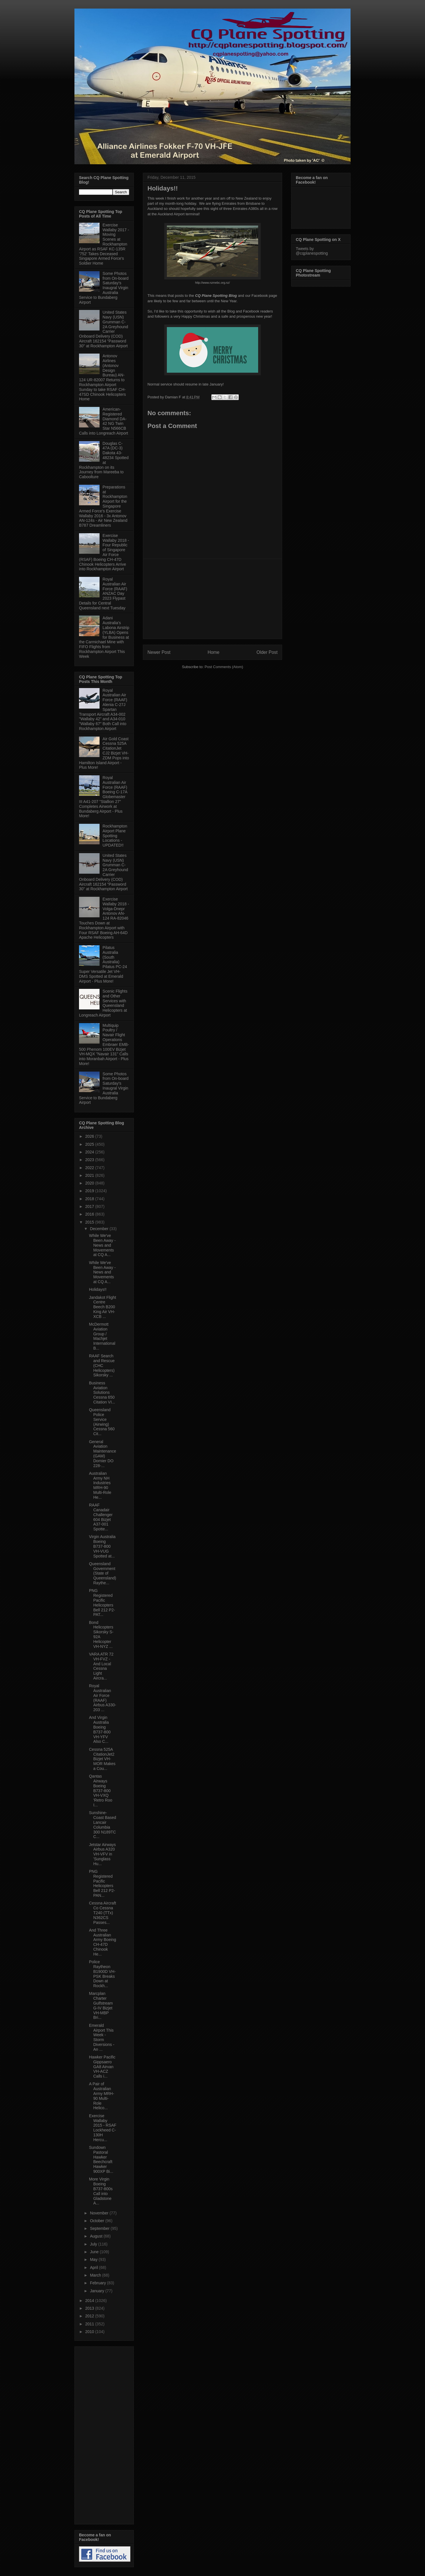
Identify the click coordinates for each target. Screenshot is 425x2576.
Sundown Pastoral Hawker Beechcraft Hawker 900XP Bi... (101, 2159)
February (98, 2283)
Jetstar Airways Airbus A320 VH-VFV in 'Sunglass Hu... (102, 1854)
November (99, 2213)
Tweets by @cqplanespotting (312, 250)
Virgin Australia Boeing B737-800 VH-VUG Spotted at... (102, 1546)
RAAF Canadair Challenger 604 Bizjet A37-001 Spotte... (101, 1517)
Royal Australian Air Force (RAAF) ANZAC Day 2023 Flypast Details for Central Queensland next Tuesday (103, 593)
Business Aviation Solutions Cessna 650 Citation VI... (102, 1392)
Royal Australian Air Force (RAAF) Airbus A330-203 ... (102, 1697)
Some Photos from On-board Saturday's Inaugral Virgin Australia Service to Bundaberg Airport (104, 288)
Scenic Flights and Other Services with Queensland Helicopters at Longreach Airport (103, 1003)
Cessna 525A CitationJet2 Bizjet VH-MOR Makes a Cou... (102, 1759)
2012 (90, 2316)
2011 (90, 2324)
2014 (90, 2300)
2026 (90, 1136)
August (96, 2236)
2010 (90, 2331)
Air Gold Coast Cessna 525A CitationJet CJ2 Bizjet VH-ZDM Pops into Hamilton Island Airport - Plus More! (104, 753)
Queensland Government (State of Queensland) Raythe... (102, 1573)
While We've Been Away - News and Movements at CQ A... (102, 1245)
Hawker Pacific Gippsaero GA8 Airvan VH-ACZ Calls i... (102, 2066)
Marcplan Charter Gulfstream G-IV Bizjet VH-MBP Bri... (101, 2005)
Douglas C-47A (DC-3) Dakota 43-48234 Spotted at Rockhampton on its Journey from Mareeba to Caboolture (104, 460)
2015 (90, 1222)
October (97, 2220)
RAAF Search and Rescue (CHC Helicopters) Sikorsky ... (102, 1365)
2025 (90, 1144)
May (94, 2259)
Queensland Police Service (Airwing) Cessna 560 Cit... (102, 1421)
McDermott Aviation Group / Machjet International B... (102, 1336)
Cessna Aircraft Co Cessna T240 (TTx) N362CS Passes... (102, 1912)
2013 (90, 2308)
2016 (90, 1214)
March (96, 2275)
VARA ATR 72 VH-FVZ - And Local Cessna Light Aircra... (101, 1666)
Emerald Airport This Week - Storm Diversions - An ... (101, 2037)
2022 (90, 1167)
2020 (90, 1183)
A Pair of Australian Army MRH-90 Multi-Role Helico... (101, 2096)
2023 (90, 1159)
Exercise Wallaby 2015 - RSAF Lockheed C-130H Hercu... (102, 2127)
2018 (90, 1198)
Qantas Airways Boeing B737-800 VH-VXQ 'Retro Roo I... (100, 1790)
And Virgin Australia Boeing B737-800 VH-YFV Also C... (100, 1729)
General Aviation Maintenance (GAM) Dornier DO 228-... (102, 1453)
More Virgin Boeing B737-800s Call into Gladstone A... (101, 2191)
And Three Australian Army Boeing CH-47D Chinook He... (102, 1942)
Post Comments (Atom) (224, 667)
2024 (90, 1152)
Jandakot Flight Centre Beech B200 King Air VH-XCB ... (102, 1307)
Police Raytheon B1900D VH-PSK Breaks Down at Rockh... (102, 1974)
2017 (90, 1206)
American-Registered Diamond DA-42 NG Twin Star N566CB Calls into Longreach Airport (103, 421)
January (97, 2291)
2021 (90, 1175)
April (94, 2267)
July (94, 2244)
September (100, 2228)
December (99, 1228)
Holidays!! (97, 1289)
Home (214, 652)
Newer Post (159, 652)
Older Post (267, 652)
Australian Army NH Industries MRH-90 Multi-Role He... (100, 1485)
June (95, 2252)
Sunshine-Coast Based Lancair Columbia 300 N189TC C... (102, 1824)
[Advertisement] (212, 598)
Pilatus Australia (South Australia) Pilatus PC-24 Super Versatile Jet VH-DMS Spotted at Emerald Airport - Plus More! (103, 964)
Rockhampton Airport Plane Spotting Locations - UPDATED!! (115, 835)
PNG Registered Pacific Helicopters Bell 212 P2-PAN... (102, 1883)
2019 (90, 1190)
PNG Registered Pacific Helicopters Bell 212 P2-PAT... (102, 1602)
